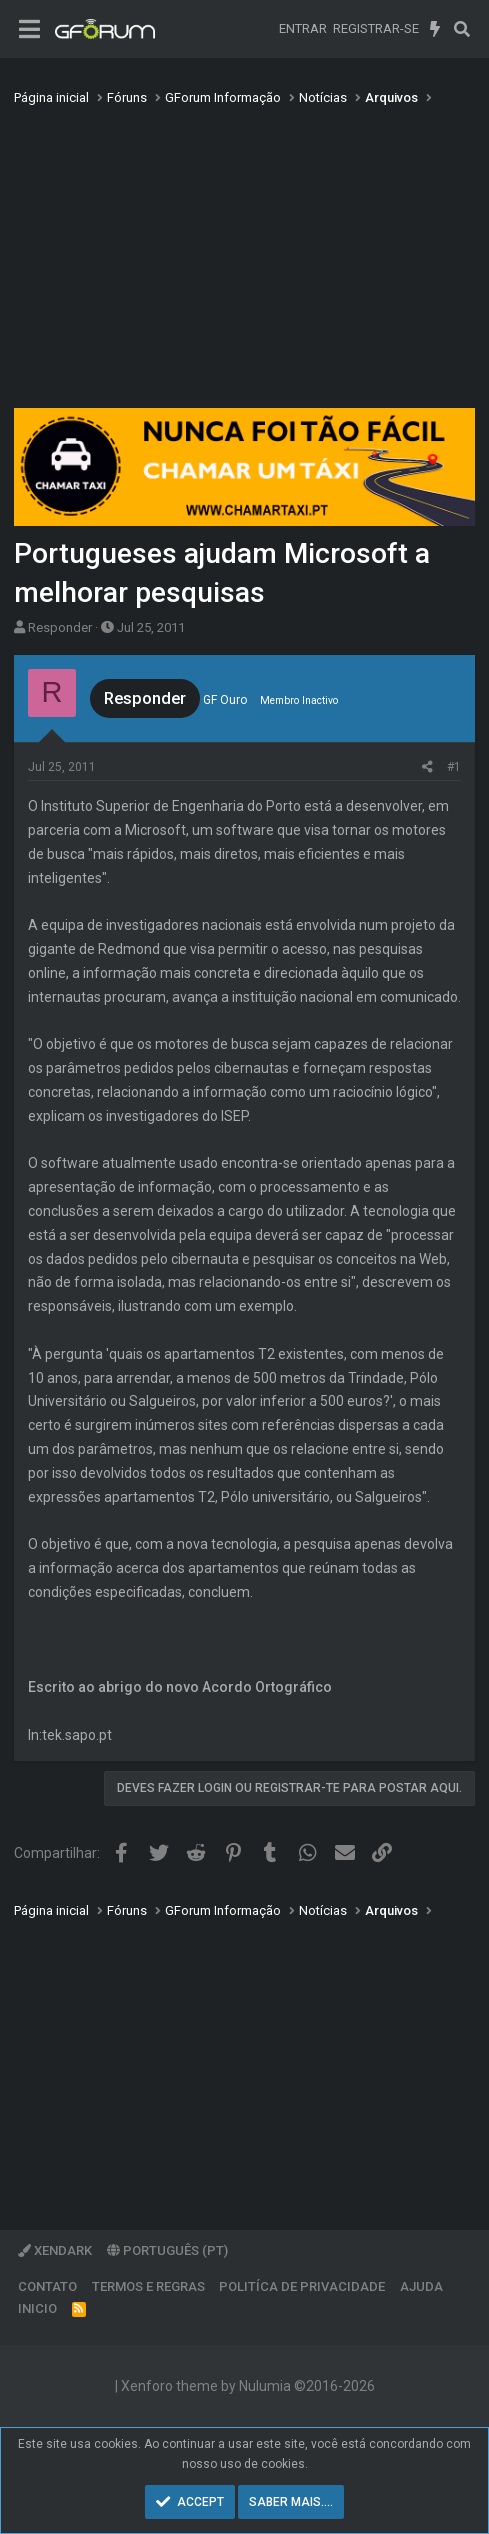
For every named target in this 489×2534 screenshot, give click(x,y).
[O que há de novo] (435, 29)
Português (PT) (167, 2250)
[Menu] (29, 29)
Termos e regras (148, 2286)
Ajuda (421, 2286)
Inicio (37, 2308)
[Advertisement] (244, 263)
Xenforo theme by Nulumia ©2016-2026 (248, 2386)
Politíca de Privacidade (302, 2286)
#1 (454, 767)
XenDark (55, 2250)
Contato (47, 2286)
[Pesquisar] (461, 29)
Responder (60, 627)
